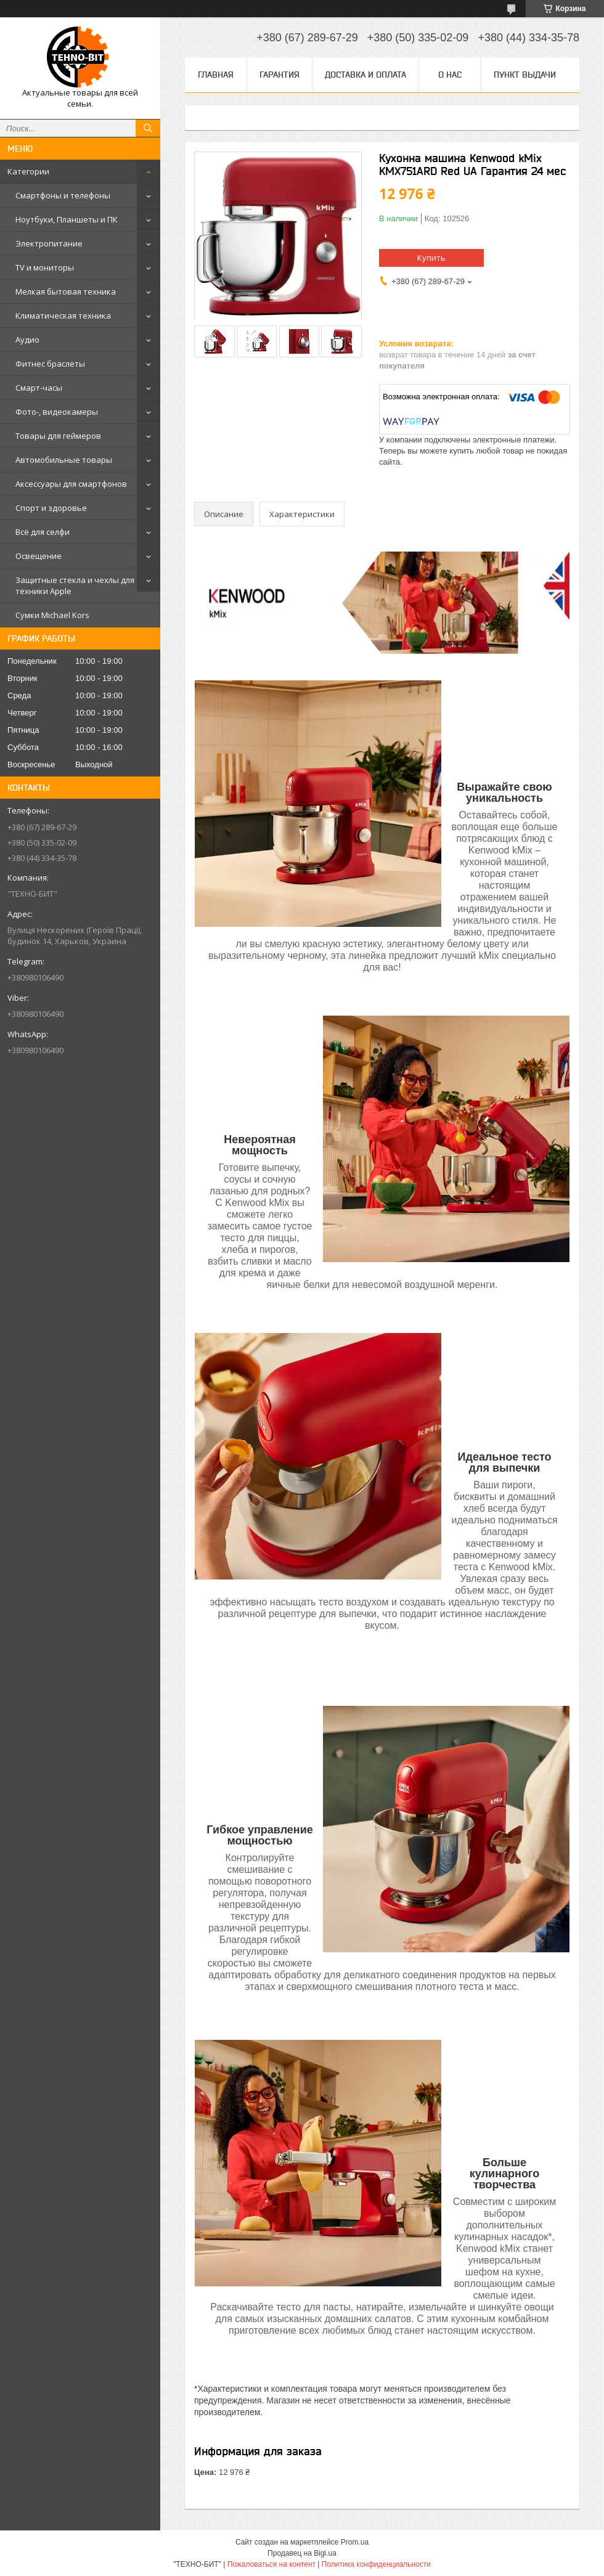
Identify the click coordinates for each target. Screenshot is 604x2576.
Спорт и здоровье (51, 507)
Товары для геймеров (58, 435)
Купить (431, 257)
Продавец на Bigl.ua (302, 2553)
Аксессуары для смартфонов (71, 483)
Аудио (27, 339)
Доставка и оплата (365, 74)
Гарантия (279, 74)
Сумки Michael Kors (52, 615)
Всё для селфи (42, 531)
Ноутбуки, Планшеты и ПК (66, 219)
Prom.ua (355, 2542)
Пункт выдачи (525, 74)
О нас (450, 74)
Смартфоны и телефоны (62, 195)
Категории (28, 171)
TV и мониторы (44, 267)
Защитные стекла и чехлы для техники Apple (74, 585)
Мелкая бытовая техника (65, 291)
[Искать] (148, 128)
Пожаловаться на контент (271, 2564)
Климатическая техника (63, 315)
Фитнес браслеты (50, 363)
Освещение (38, 555)
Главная (216, 74)
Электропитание (49, 243)
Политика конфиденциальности (376, 2564)
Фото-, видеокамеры (56, 411)
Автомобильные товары (63, 459)
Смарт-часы (38, 387)
